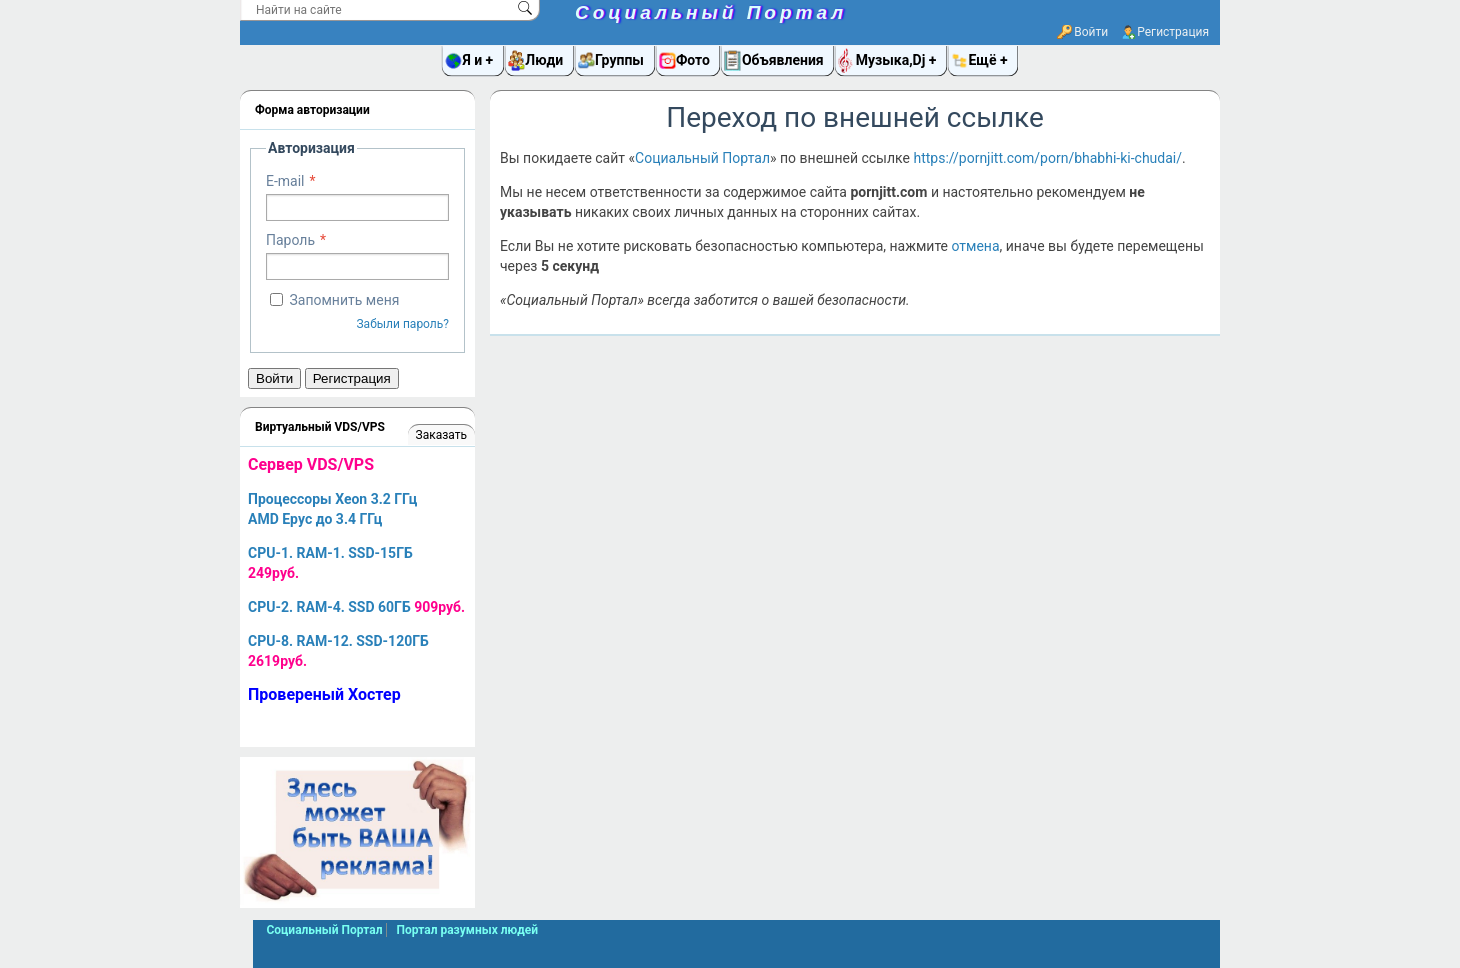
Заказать (441, 435)
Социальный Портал (711, 12)
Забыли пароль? (402, 324)
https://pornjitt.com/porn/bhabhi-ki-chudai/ (1047, 158)
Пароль (290, 240)
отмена (975, 246)
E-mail (285, 181)
